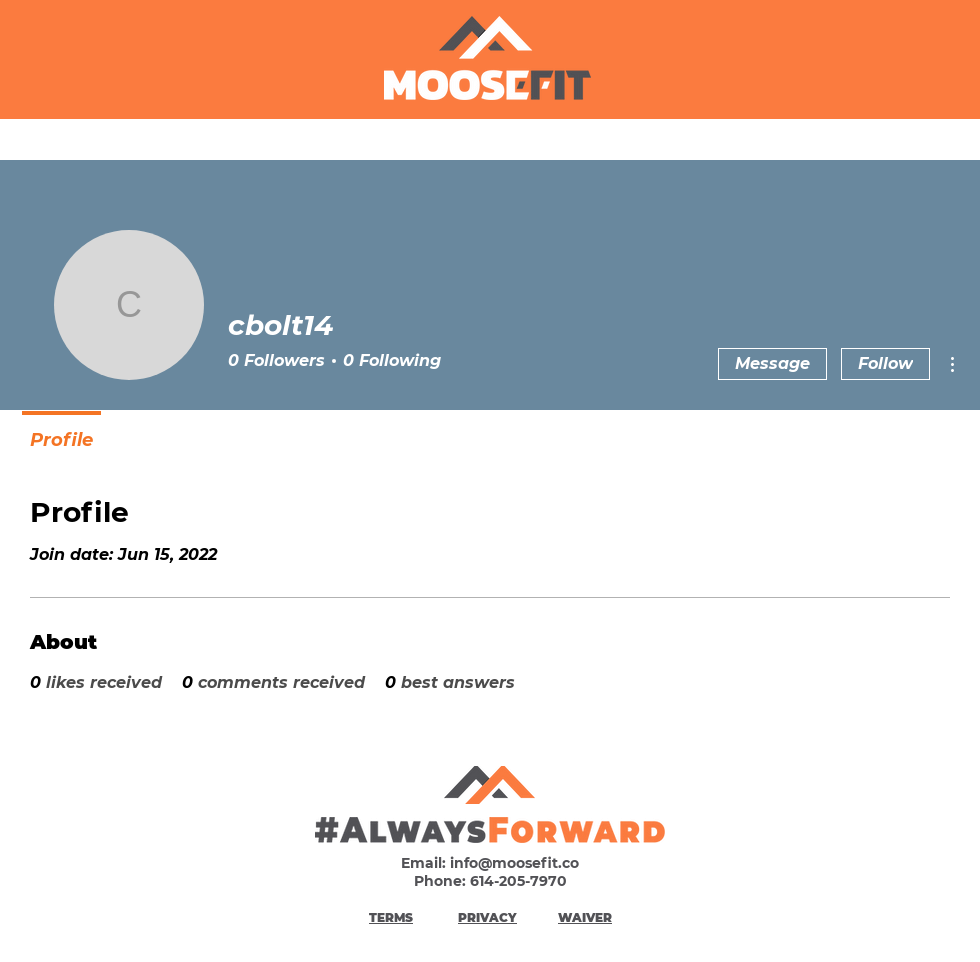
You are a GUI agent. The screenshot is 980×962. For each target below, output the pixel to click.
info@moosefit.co (514, 863)
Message (772, 363)
